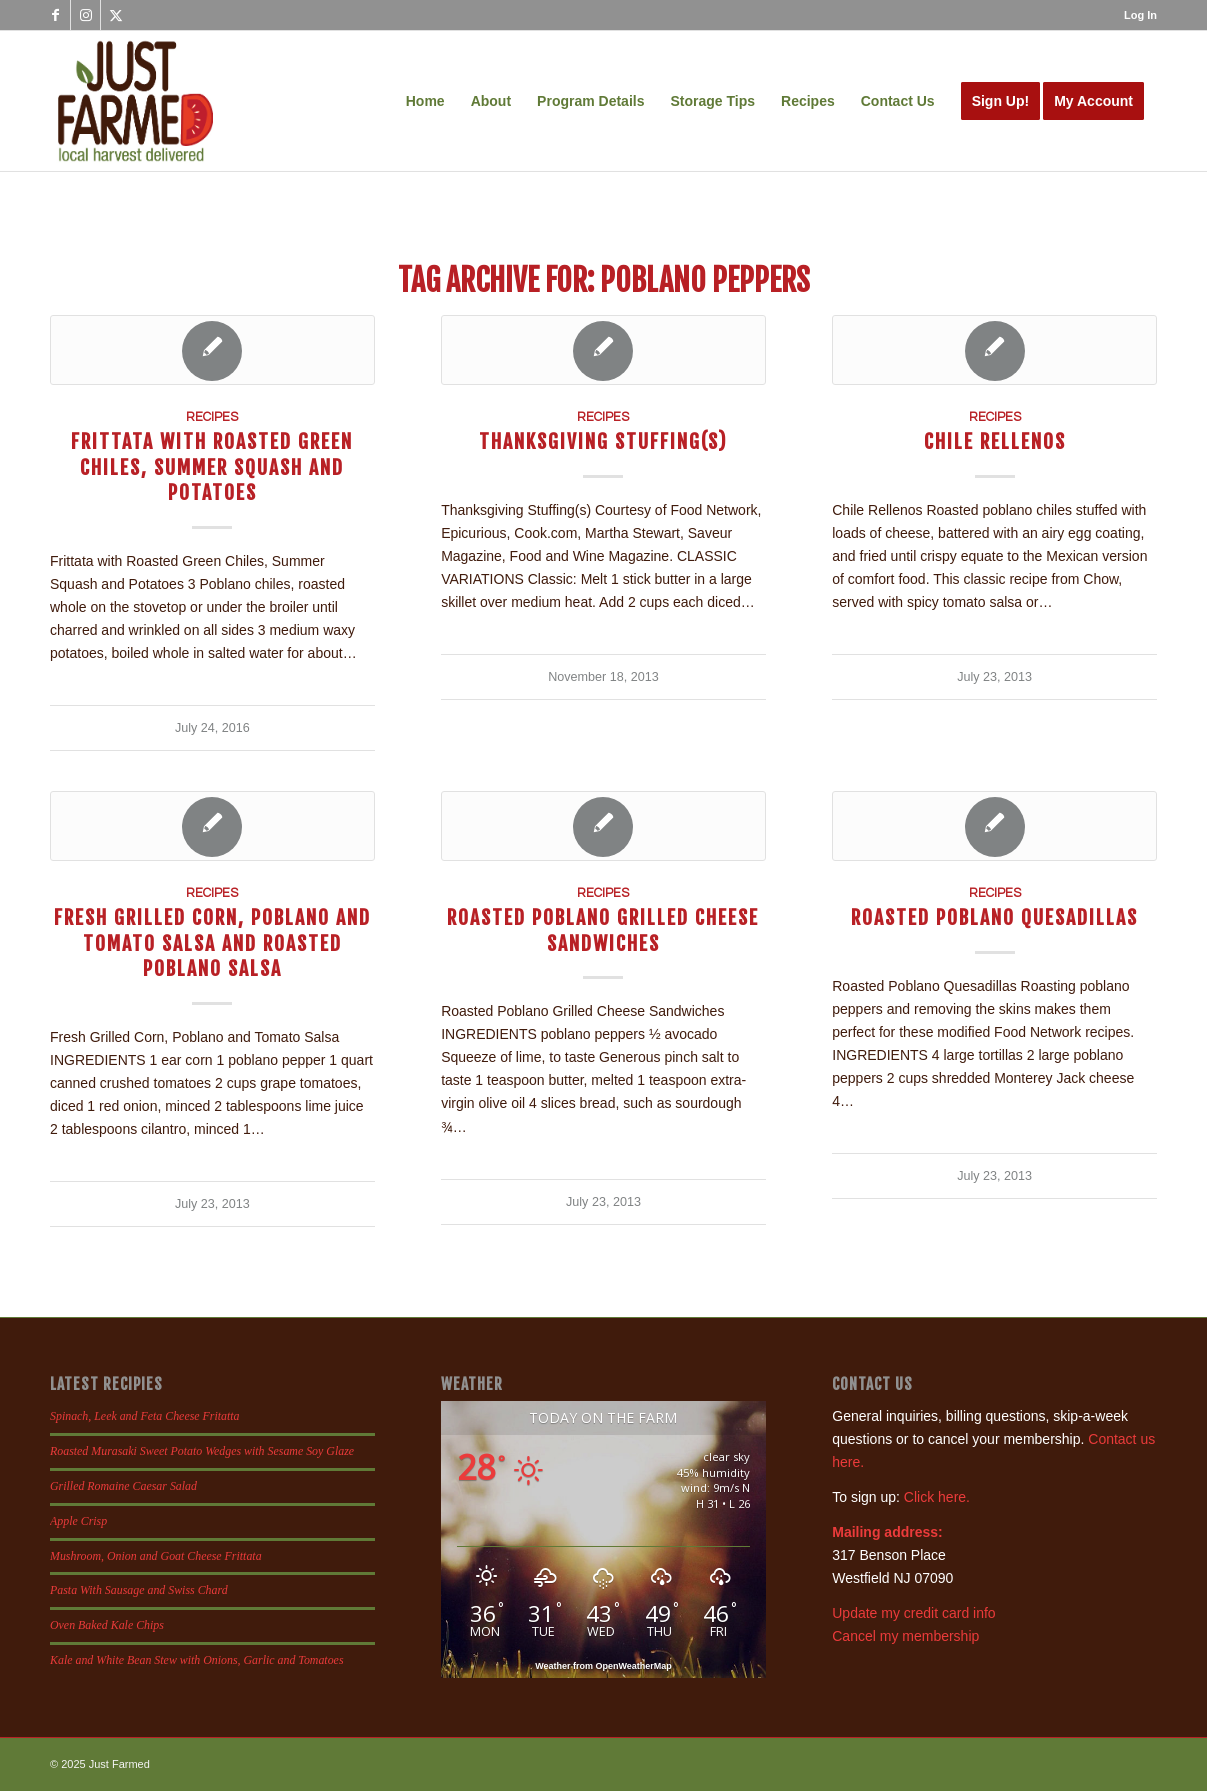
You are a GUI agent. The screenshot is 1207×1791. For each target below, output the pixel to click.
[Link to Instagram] (85, 15)
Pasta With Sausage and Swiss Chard (139, 1590)
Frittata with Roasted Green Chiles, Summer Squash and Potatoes (212, 467)
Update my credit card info (913, 1613)
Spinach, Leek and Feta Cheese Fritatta (145, 1416)
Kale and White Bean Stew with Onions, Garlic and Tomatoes (197, 1660)
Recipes (212, 417)
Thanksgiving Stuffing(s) (603, 441)
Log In (1140, 15)
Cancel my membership (905, 1636)
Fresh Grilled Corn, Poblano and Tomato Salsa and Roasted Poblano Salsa (212, 943)
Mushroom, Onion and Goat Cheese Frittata (156, 1556)
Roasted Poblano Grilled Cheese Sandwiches (603, 930)
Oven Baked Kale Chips (107, 1625)
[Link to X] (116, 15)
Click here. (937, 1497)
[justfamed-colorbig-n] (135, 101)
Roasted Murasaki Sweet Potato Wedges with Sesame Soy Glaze (202, 1451)
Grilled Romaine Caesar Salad (123, 1486)
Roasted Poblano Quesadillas (994, 917)
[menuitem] (1135, 15)
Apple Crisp (78, 1521)
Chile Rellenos (995, 441)
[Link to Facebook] (55, 15)
